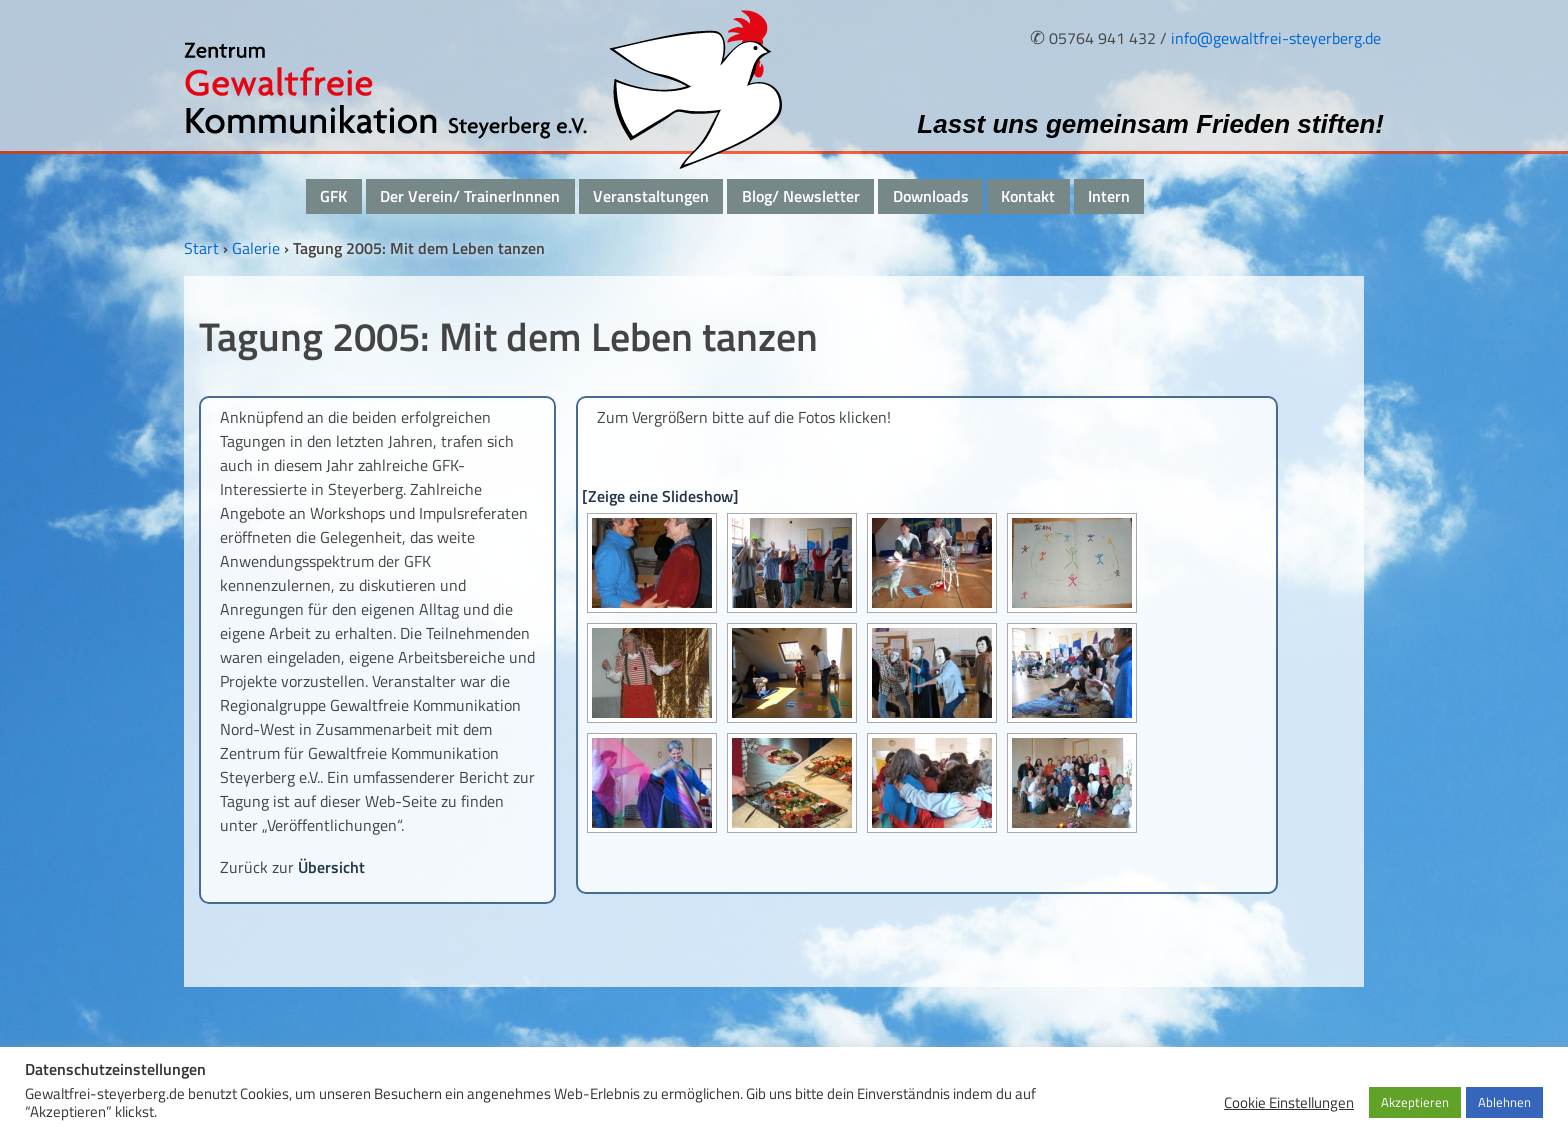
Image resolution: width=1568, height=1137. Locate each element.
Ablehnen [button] (1504, 1102)
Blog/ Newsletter (801, 196)
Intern (1109, 196)
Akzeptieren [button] (1415, 1102)
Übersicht (331, 867)
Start (201, 248)
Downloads (931, 196)
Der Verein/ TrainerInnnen (470, 196)
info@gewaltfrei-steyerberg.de (1276, 38)
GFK (333, 196)
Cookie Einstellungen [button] (1289, 1103)
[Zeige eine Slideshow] (660, 496)
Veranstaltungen (651, 196)
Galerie (256, 248)
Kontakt (1028, 196)
